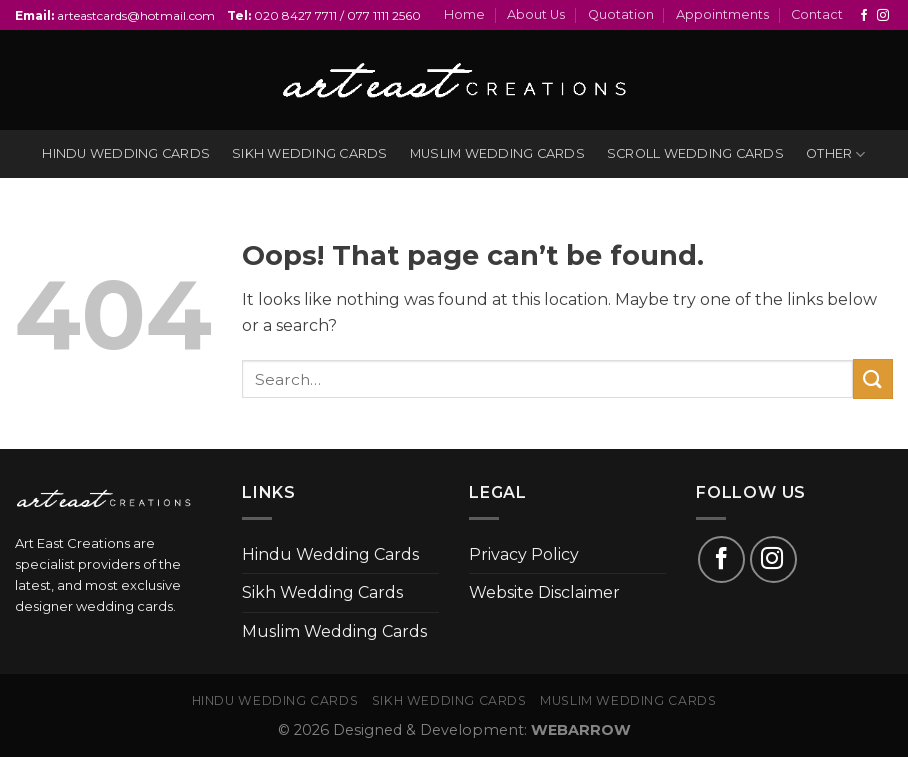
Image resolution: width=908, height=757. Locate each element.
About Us (536, 14)
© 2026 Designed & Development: (454, 730)
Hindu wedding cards (126, 153)
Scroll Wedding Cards (695, 153)
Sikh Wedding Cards (322, 592)
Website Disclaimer (544, 592)
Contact (817, 14)
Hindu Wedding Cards (330, 554)
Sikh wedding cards (310, 153)
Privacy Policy (524, 554)
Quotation (621, 14)
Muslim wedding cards (497, 153)
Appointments (722, 14)
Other (836, 154)
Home (464, 14)
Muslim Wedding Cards (334, 631)
